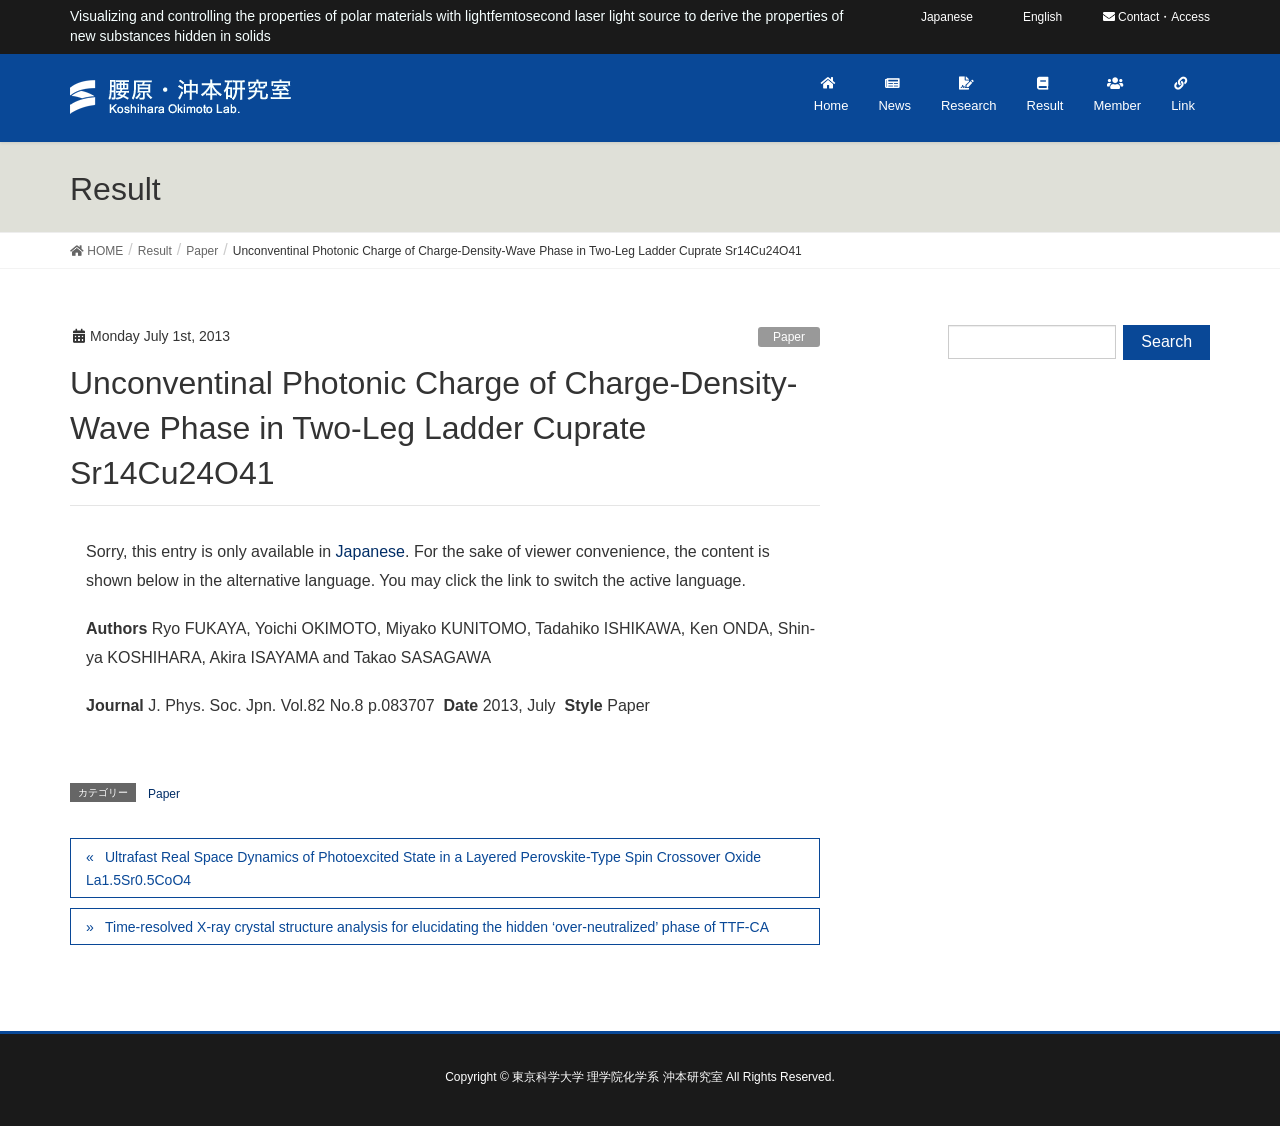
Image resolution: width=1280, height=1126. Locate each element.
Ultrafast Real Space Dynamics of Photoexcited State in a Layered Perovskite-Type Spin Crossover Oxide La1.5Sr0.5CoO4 (423, 868)
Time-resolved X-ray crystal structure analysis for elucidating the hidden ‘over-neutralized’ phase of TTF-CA (437, 927)
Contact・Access (1156, 17)
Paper (789, 337)
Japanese (370, 551)
